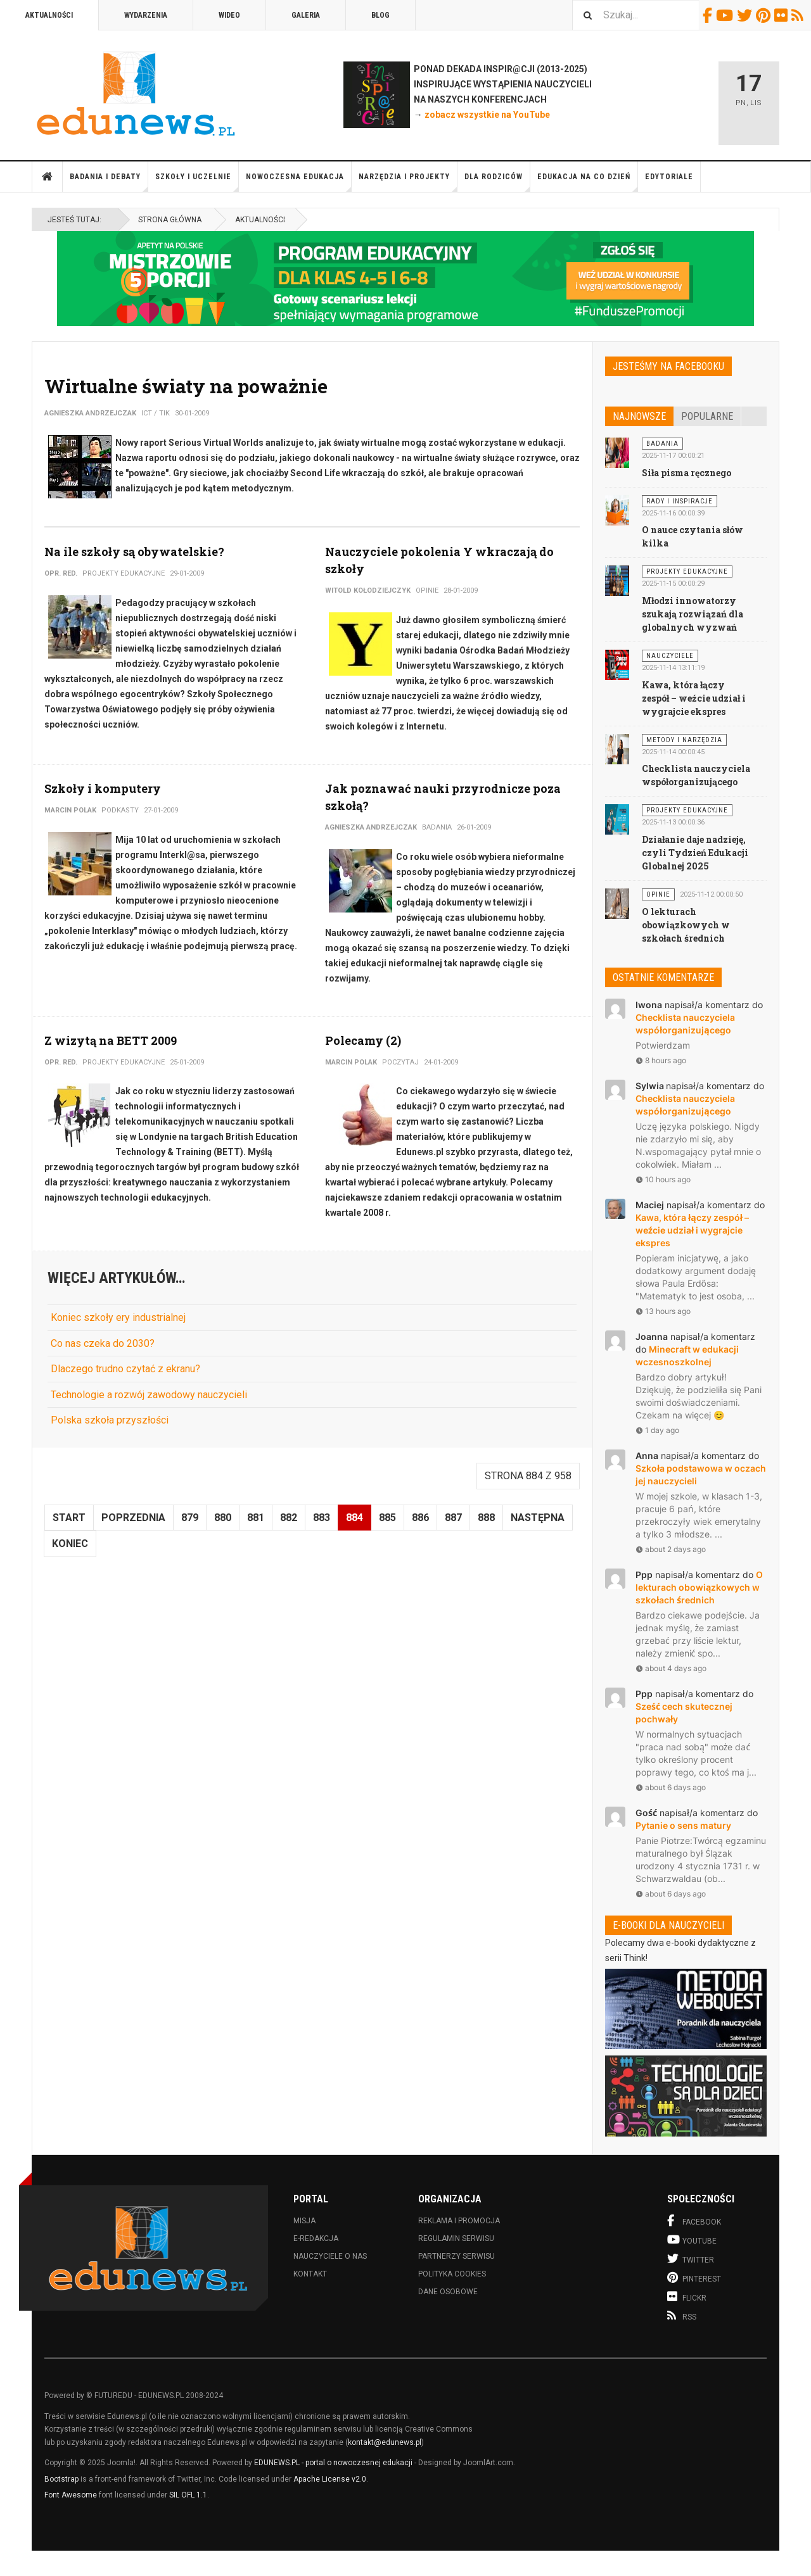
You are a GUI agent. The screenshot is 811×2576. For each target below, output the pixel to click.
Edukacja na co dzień (587, 182)
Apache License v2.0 (329, 2479)
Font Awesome (70, 2495)
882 (288, 1518)
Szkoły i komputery (102, 788)
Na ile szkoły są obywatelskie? (134, 551)
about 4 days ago (670, 1668)
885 (387, 1518)
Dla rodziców (497, 182)
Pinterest (765, 15)
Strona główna (47, 176)
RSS (799, 15)
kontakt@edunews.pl (384, 2442)
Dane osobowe (448, 2291)
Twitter (746, 15)
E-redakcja (315, 2238)
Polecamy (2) (363, 1040)
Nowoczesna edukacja (299, 182)
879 (189, 1518)
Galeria (305, 15)
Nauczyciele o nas (330, 2256)
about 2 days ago (670, 1549)
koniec (70, 1543)
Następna (538, 1518)
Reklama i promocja (459, 2220)
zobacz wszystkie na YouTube (487, 115)
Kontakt (310, 2274)
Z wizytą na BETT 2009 (110, 1040)
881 (255, 1518)
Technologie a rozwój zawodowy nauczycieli (149, 1395)
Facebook (709, 15)
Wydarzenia (145, 15)
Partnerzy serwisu (456, 2256)
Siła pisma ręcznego (686, 473)
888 (486, 1518)
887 (453, 1518)
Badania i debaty (109, 182)
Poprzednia (133, 1518)
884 (354, 1518)
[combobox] (635, 15)
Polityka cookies (452, 2274)
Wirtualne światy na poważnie (186, 386)
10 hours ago (663, 1179)
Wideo (229, 15)
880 (222, 1518)
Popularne (707, 416)
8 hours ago (660, 1060)
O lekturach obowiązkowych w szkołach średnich (686, 925)
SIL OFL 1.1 (188, 2495)
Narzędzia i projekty (408, 182)
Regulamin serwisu (456, 2238)
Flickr (782, 15)
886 (420, 1518)
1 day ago (657, 1430)
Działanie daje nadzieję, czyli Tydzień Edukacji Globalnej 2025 (695, 852)
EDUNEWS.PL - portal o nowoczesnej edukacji (333, 2462)
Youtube (726, 15)
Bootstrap (61, 2479)
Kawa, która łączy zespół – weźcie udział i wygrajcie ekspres (694, 698)
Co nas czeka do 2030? (103, 1343)
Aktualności (49, 15)
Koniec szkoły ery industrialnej (118, 1317)
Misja (304, 2220)
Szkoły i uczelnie (197, 182)
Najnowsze (639, 416)
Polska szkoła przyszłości (110, 1420)
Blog (380, 15)
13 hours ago (663, 1311)
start (69, 1518)
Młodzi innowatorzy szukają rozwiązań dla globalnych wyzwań (692, 614)
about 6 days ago (670, 1787)
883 (321, 1518)
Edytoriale (669, 176)
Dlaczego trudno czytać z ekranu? (125, 1369)
